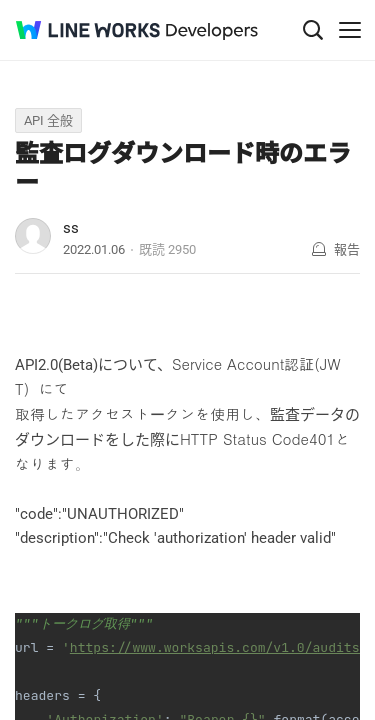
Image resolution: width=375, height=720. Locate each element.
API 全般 (48, 120)
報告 (347, 249)
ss (71, 228)
